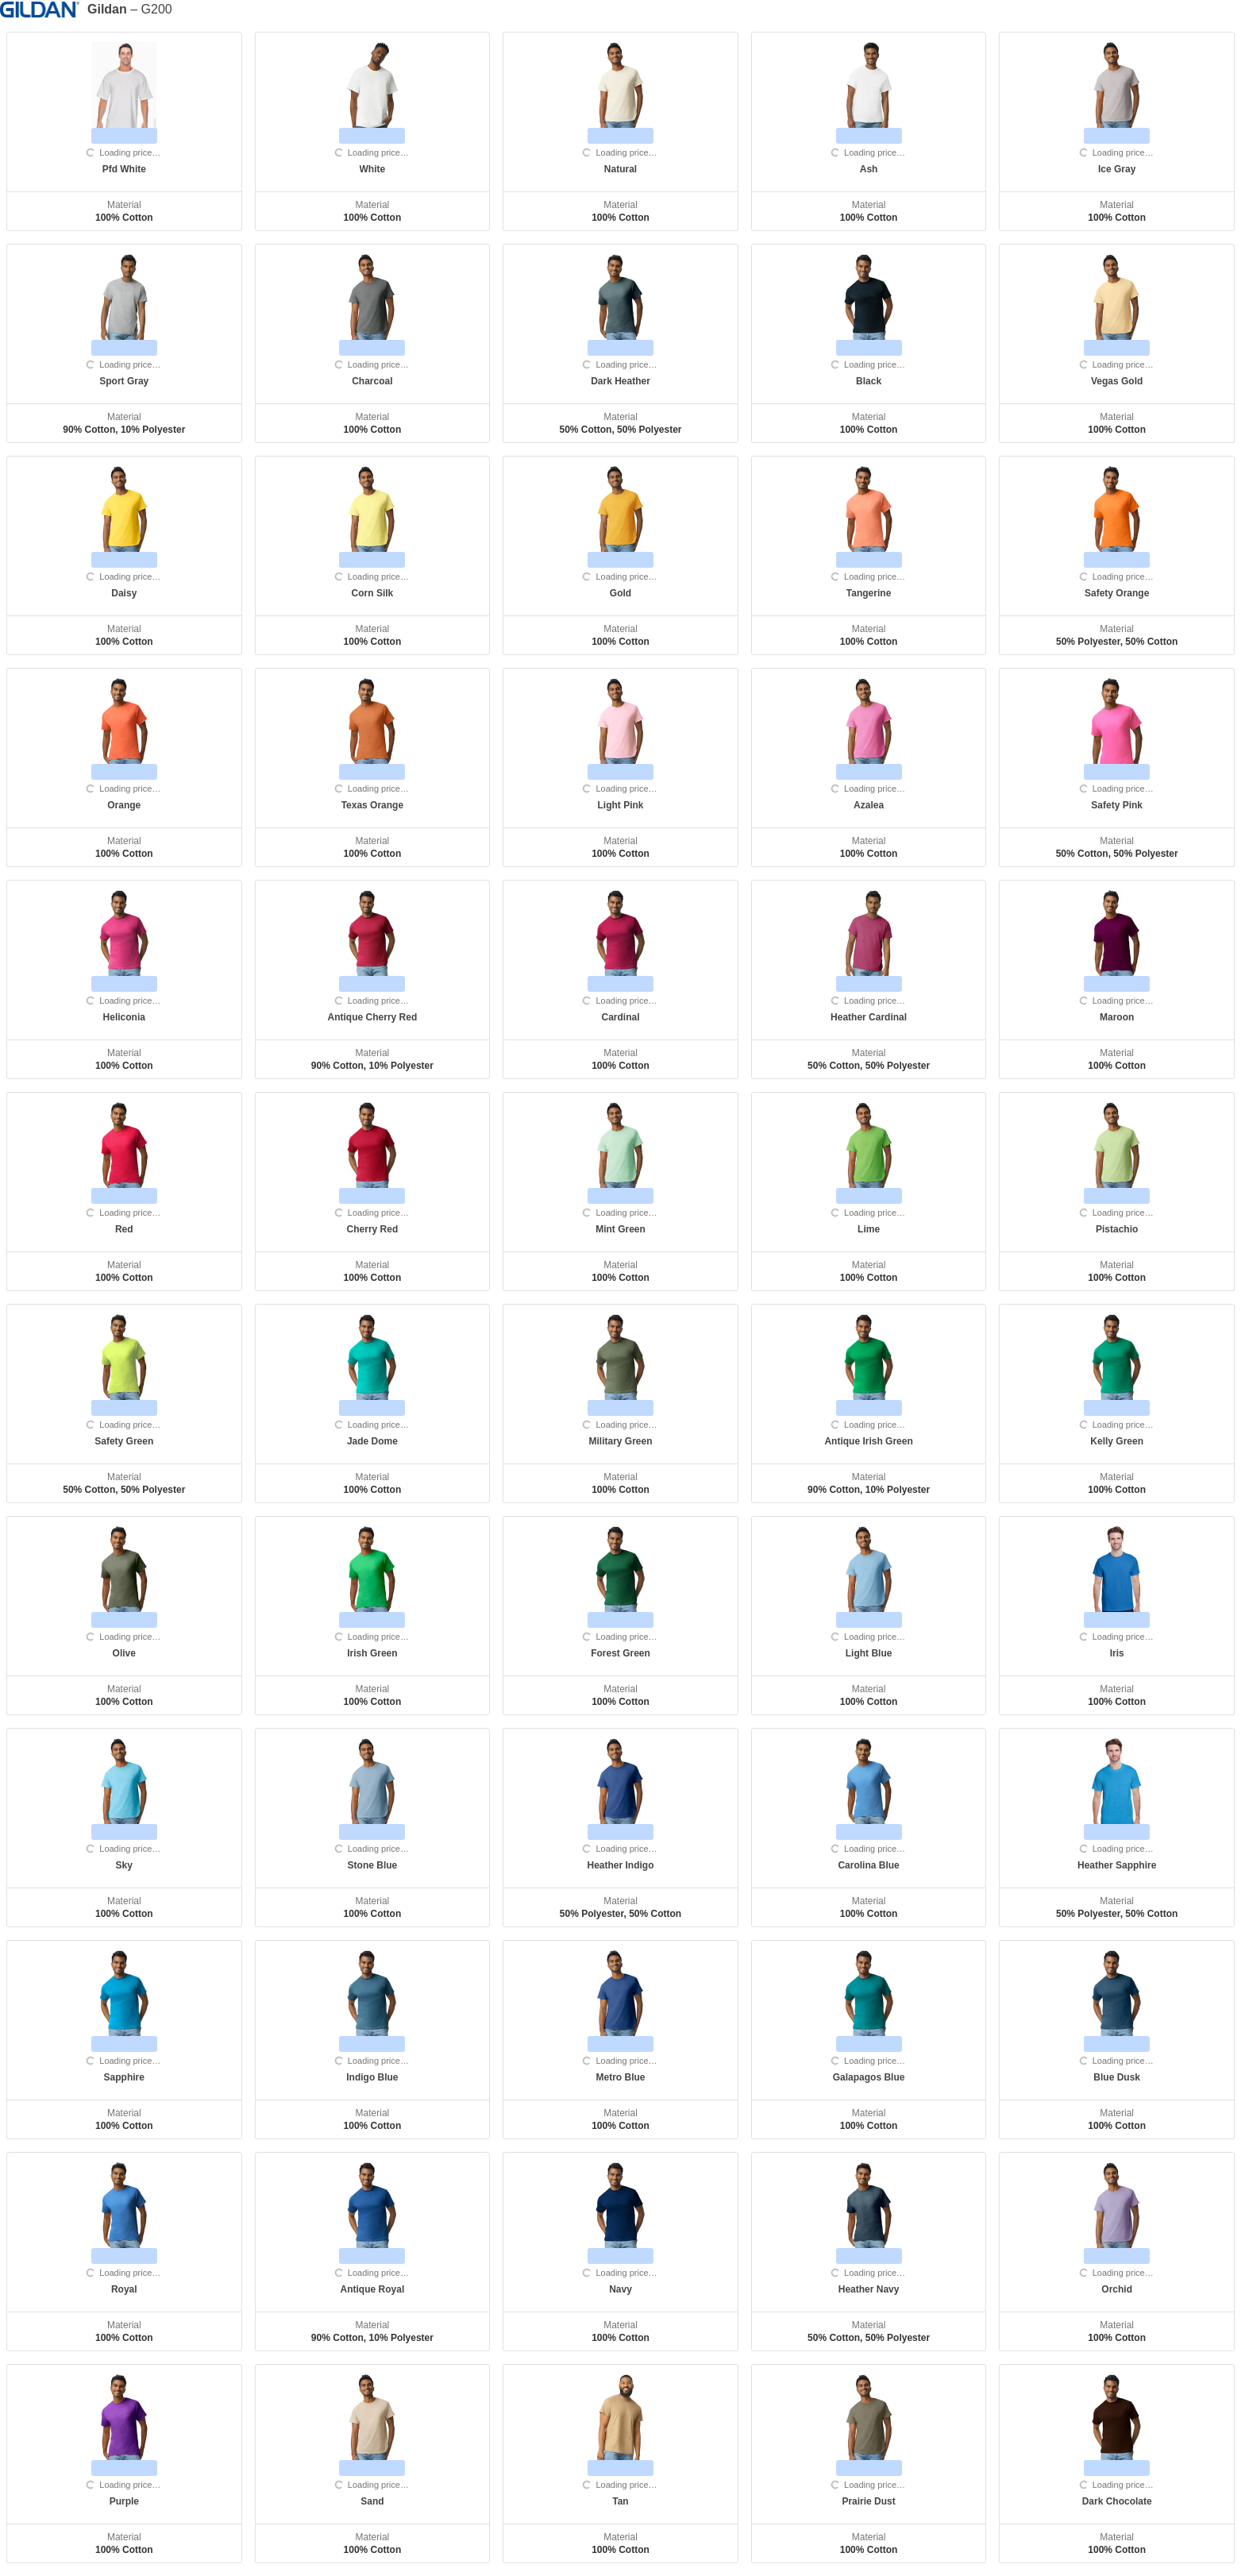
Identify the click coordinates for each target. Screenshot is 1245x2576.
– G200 (129, 9)
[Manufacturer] (43, 9)
